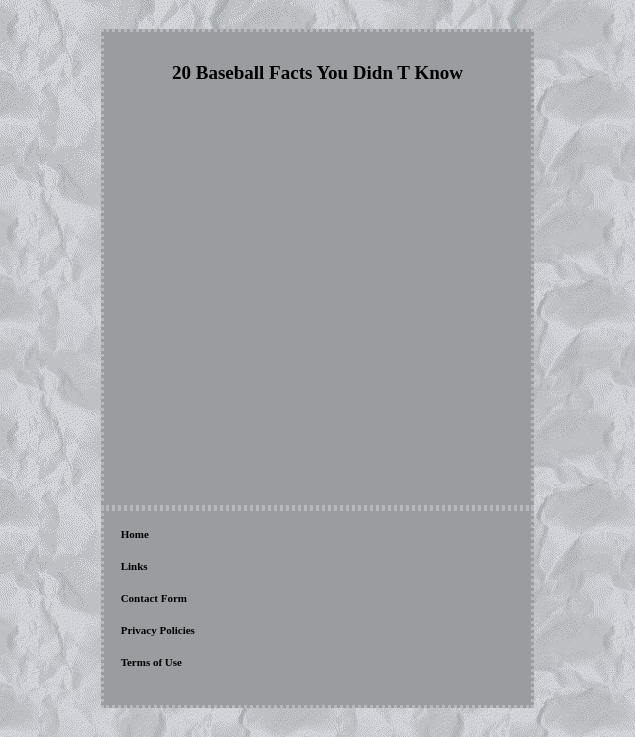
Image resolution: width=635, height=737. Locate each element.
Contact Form (154, 598)
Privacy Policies (158, 630)
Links (134, 566)
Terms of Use (151, 662)
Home (135, 534)
